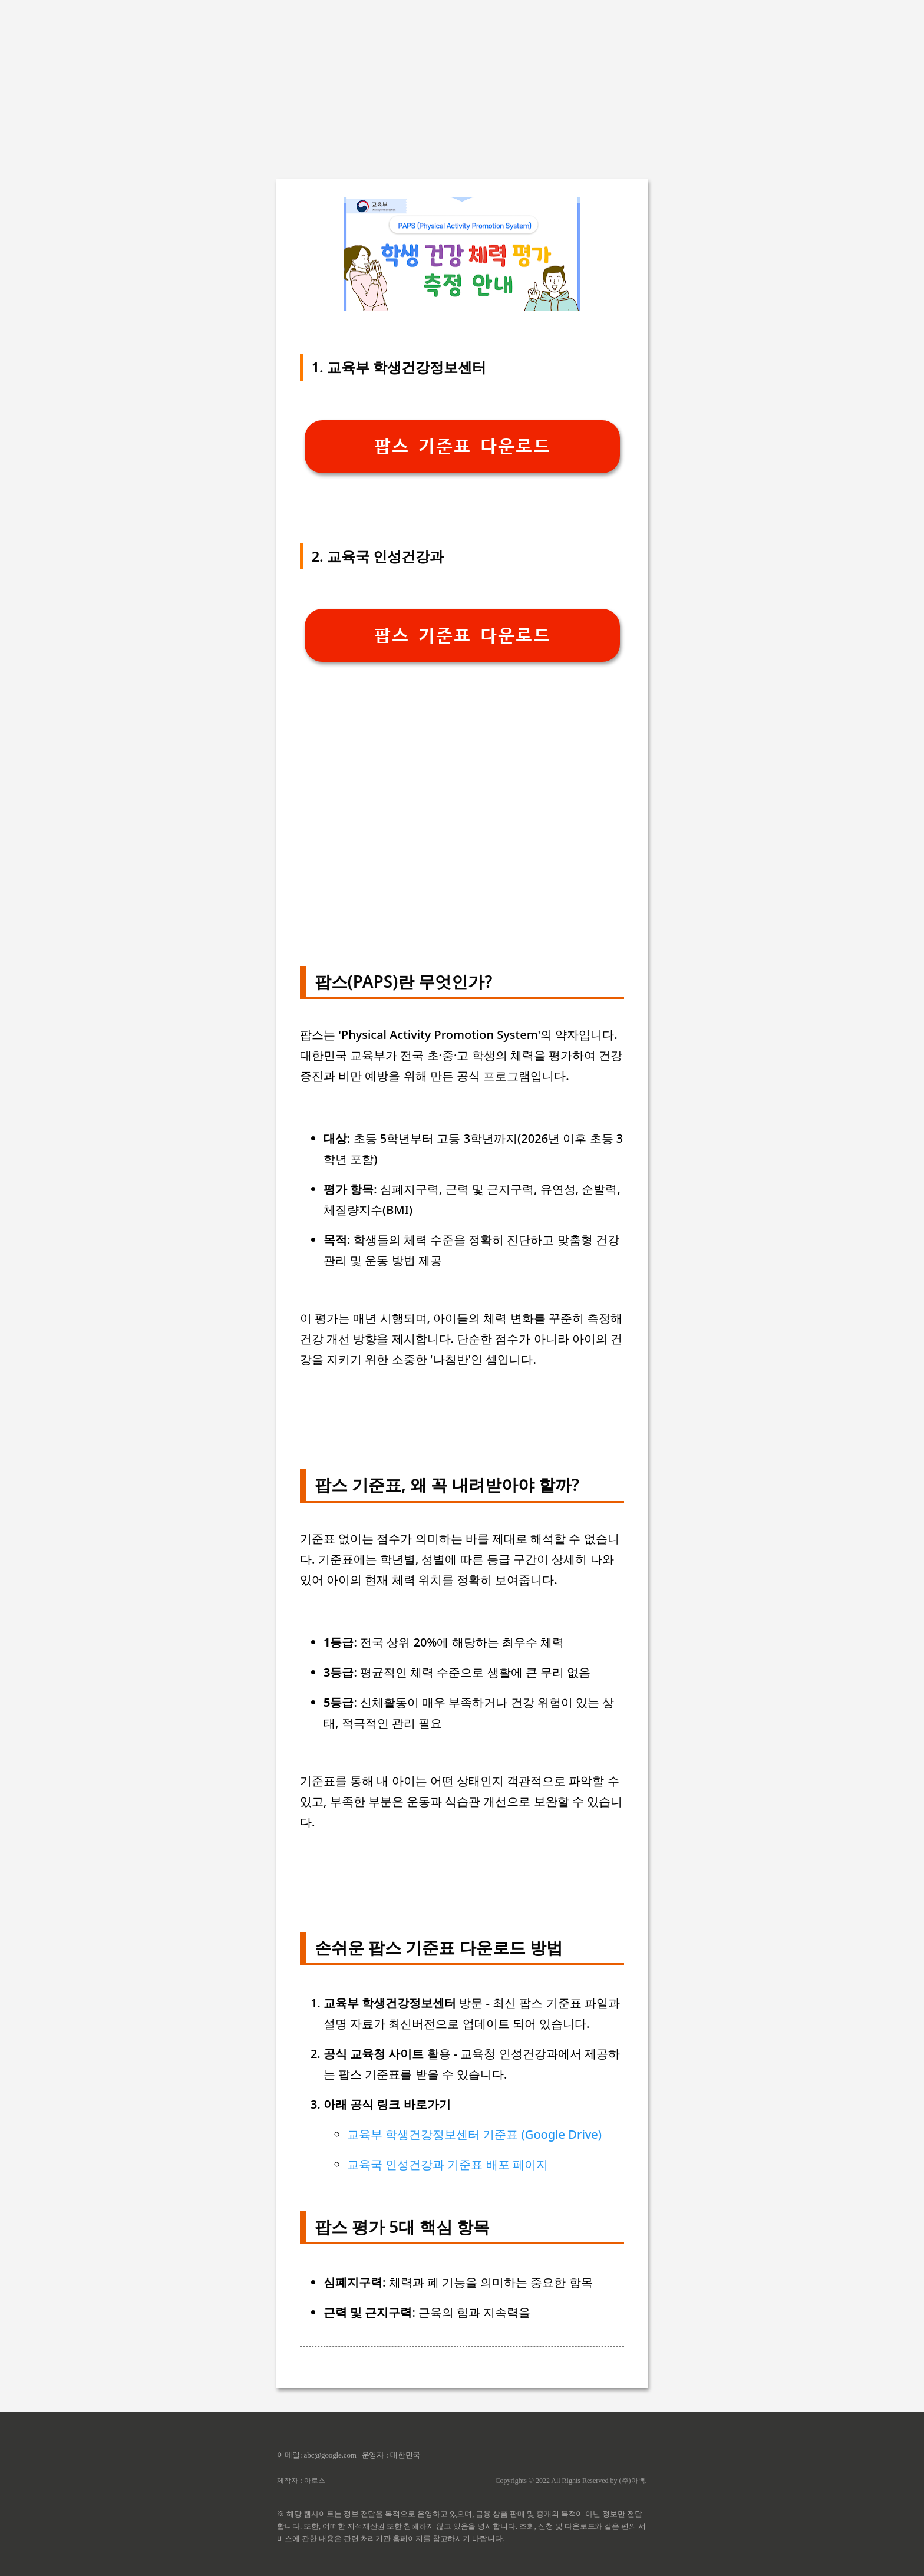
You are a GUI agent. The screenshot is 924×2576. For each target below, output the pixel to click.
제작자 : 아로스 (301, 2480)
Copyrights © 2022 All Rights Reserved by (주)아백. (570, 2480)
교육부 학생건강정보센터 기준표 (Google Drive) (474, 2134)
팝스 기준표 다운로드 (462, 446)
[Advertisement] (462, 82)
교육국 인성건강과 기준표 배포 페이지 (447, 2164)
